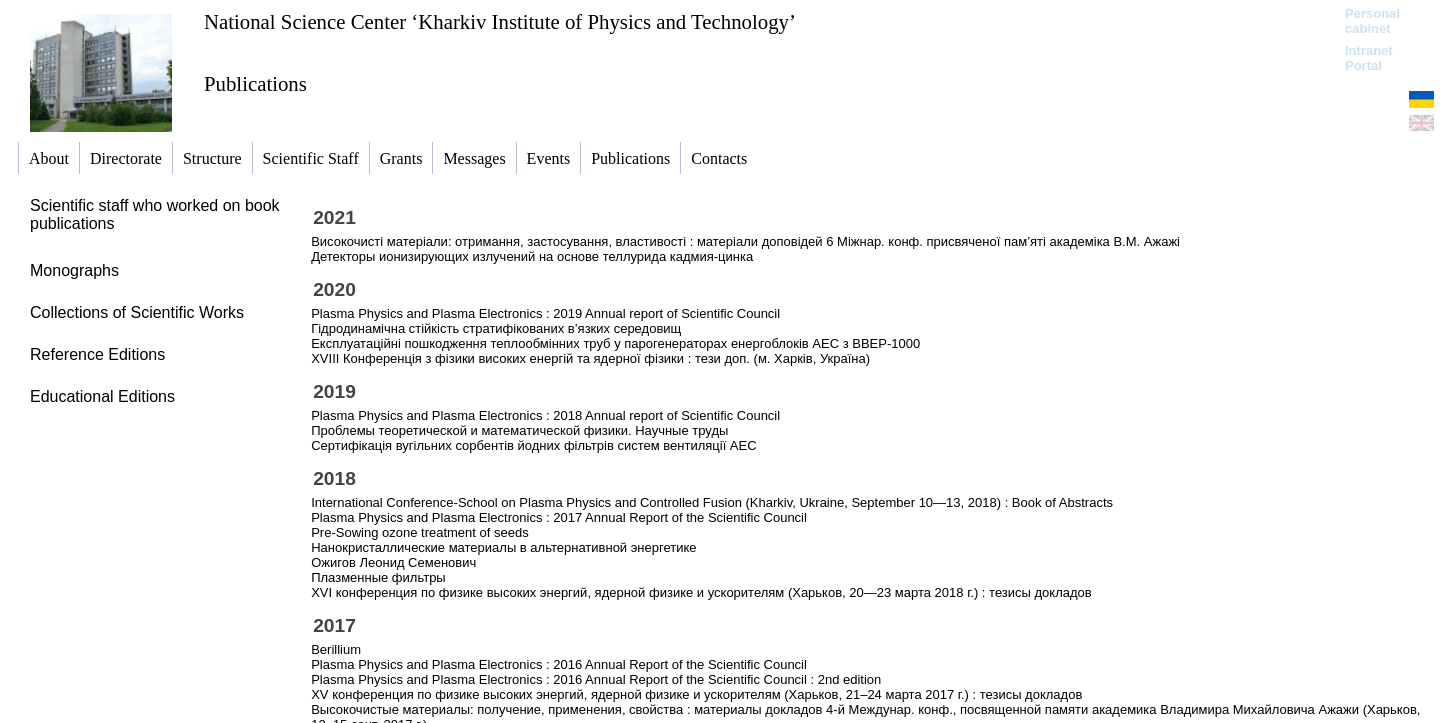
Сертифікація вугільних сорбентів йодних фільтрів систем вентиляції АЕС (533, 445)
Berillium (336, 649)
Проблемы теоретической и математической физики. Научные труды (519, 430)
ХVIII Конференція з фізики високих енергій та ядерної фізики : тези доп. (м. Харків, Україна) (590, 358)
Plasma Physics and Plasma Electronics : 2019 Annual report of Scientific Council (545, 313)
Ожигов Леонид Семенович (393, 562)
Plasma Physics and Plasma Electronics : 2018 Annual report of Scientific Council (545, 415)
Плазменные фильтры (378, 577)
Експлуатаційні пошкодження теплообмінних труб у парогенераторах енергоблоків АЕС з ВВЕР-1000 (615, 343)
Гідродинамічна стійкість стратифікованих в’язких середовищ (496, 328)
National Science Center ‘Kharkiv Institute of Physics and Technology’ (500, 21)
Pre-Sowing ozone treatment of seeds (420, 532)
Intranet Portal (1369, 58)
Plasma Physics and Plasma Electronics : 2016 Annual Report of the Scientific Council (559, 664)
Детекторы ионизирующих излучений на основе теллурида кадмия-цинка (532, 256)
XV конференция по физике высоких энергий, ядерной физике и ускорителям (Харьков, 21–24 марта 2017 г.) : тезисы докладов (696, 694)
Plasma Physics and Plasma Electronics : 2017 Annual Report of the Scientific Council (559, 517)
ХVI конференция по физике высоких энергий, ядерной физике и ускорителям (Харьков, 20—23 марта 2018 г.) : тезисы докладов (701, 592)
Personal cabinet (1372, 21)
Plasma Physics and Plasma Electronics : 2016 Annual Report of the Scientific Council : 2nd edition (596, 679)
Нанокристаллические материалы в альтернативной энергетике (503, 547)
